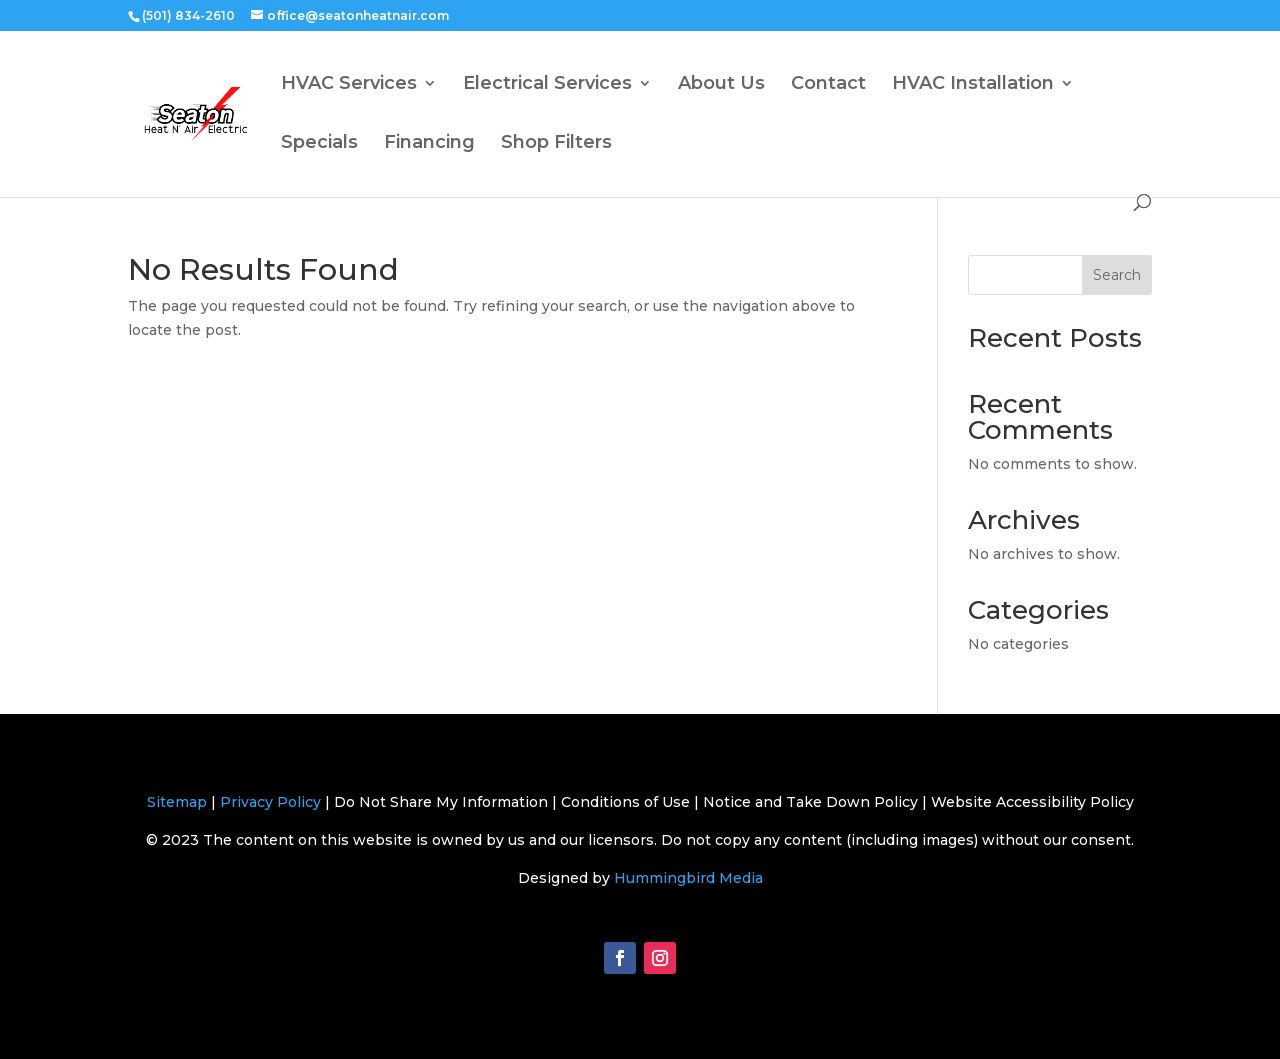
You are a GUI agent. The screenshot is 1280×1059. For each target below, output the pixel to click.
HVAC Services (349, 85)
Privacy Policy (270, 802)
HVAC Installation (973, 85)
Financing (429, 144)
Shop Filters (556, 144)
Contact (828, 85)
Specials (319, 144)
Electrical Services (547, 85)
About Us (721, 85)
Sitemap (177, 802)
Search (1117, 275)
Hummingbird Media (688, 878)
